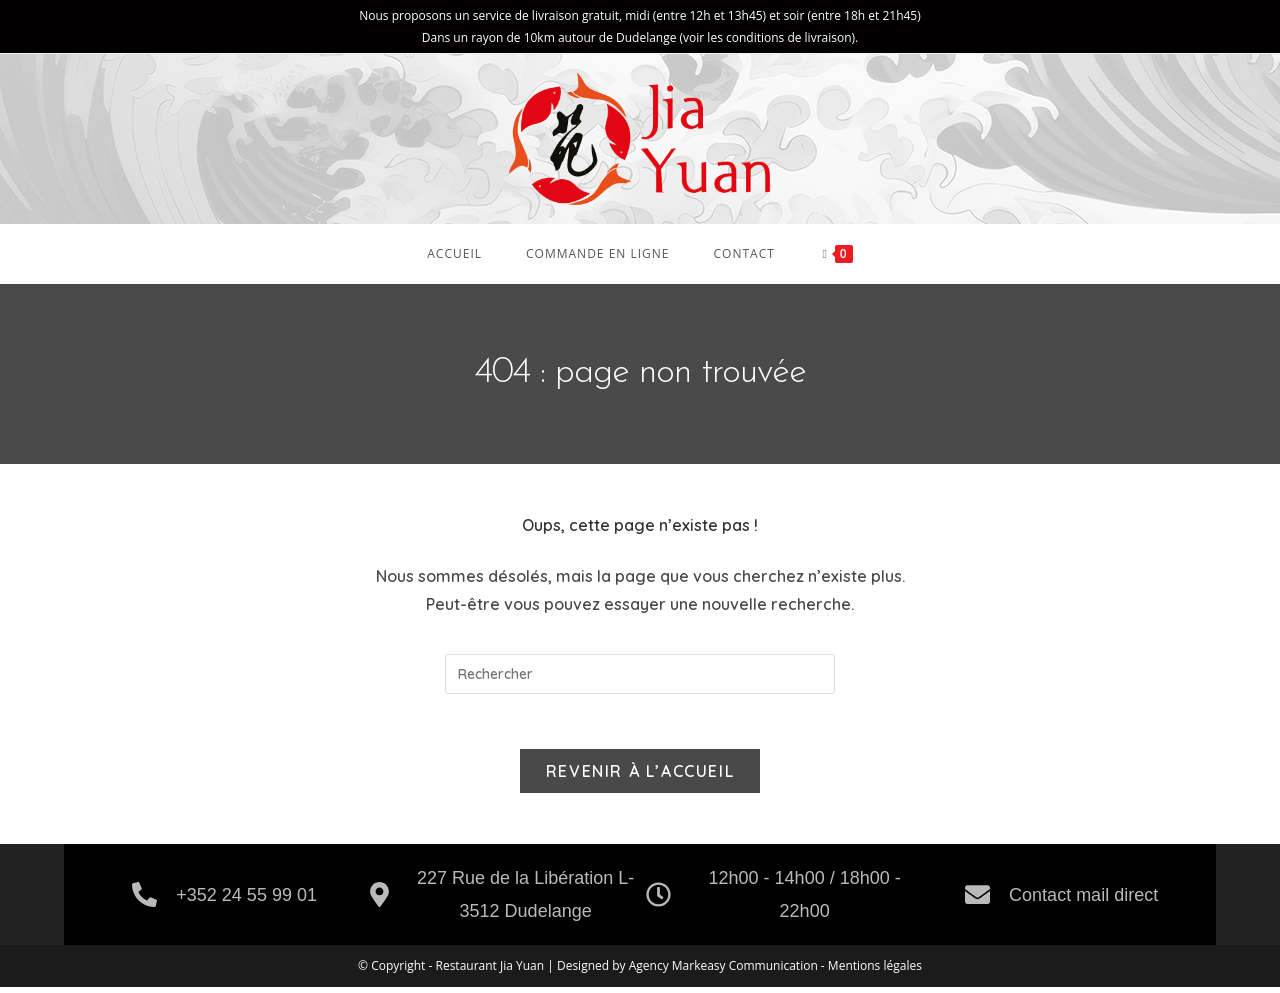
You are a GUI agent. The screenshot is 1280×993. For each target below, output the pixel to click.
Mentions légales (875, 971)
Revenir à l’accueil (640, 777)
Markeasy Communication (746, 971)
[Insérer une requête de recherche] (640, 674)
